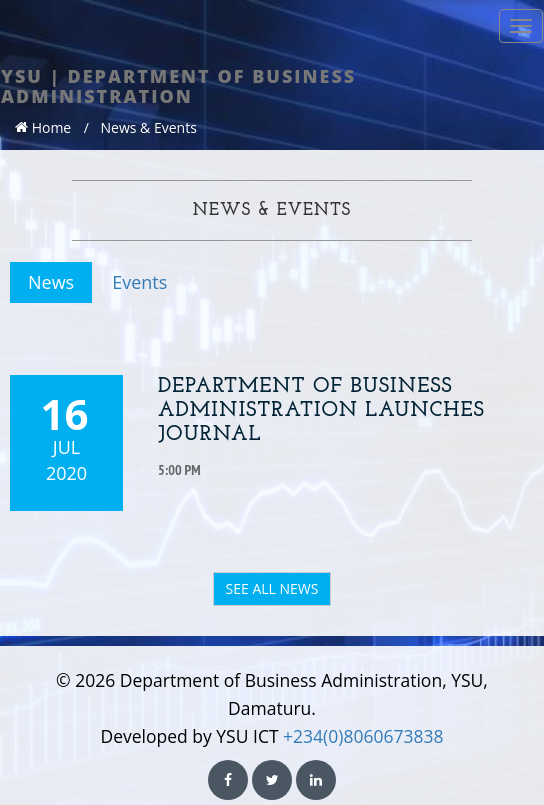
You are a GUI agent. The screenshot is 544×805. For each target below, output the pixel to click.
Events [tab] (139, 282)
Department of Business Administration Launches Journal (321, 410)
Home (43, 127)
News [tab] (51, 282)
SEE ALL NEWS (272, 588)
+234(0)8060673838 (363, 736)
